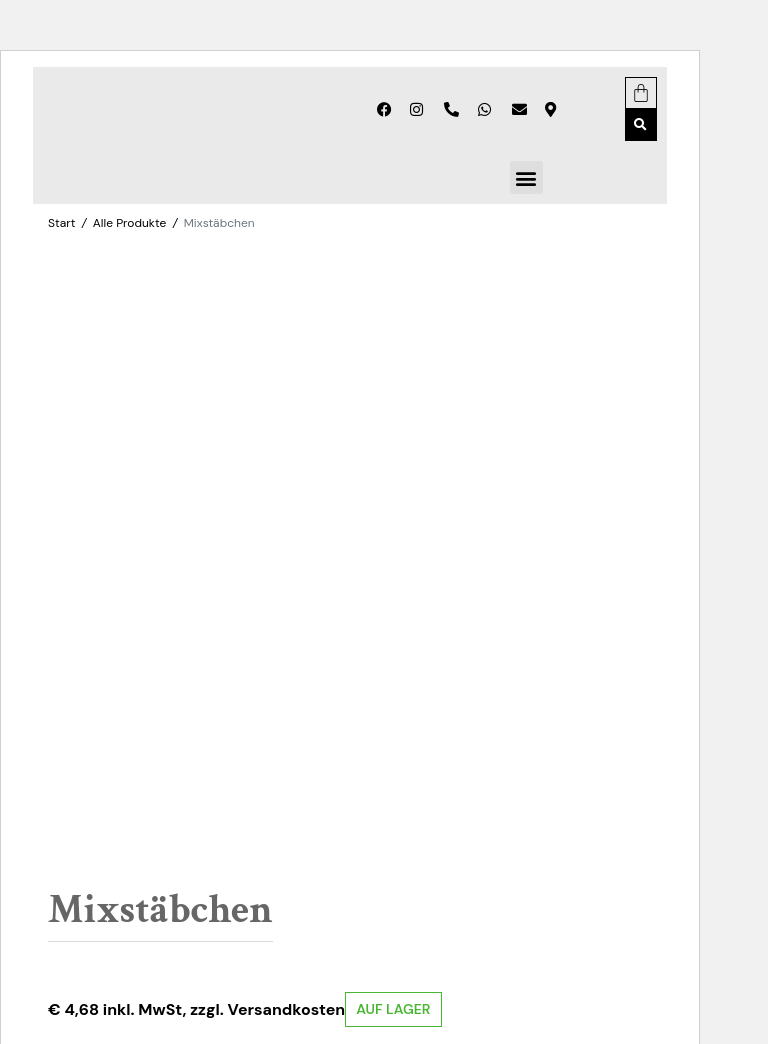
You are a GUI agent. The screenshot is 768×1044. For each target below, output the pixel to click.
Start (61, 223)
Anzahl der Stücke (126, 743)
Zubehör (214, 906)
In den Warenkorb (261, 842)
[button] (641, 125)
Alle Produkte (129, 223)
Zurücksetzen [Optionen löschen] (336, 768)
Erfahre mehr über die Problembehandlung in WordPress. (231, 996)
